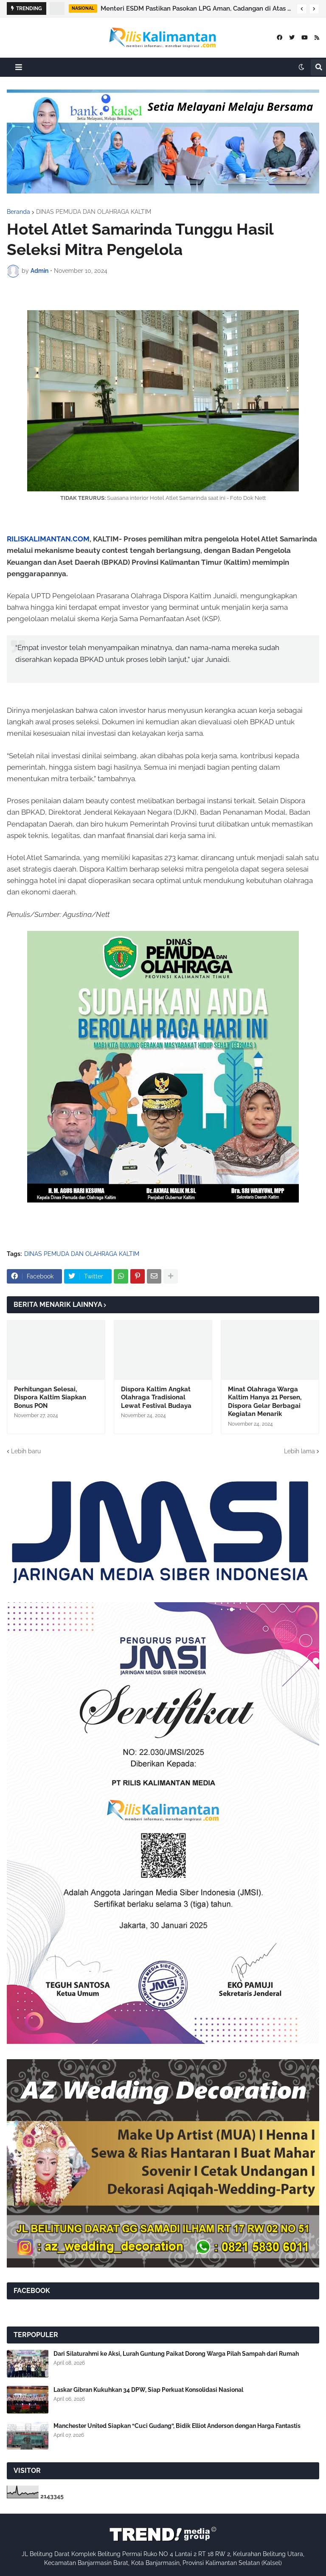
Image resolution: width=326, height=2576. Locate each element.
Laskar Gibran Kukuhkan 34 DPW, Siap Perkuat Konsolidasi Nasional (148, 2389)
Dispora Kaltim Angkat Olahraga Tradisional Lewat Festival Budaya (156, 1397)
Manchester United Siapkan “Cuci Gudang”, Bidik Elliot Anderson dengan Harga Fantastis (177, 2425)
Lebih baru (26, 1451)
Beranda (18, 212)
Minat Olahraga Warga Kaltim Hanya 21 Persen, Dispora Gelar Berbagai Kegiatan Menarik (264, 1401)
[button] (302, 9)
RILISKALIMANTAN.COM (48, 539)
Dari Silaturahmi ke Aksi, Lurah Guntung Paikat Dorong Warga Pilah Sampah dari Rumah (176, 2353)
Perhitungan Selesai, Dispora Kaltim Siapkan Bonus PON (50, 1397)
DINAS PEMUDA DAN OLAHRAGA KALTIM (93, 212)
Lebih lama (299, 1451)
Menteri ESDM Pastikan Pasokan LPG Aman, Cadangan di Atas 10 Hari (196, 8)
